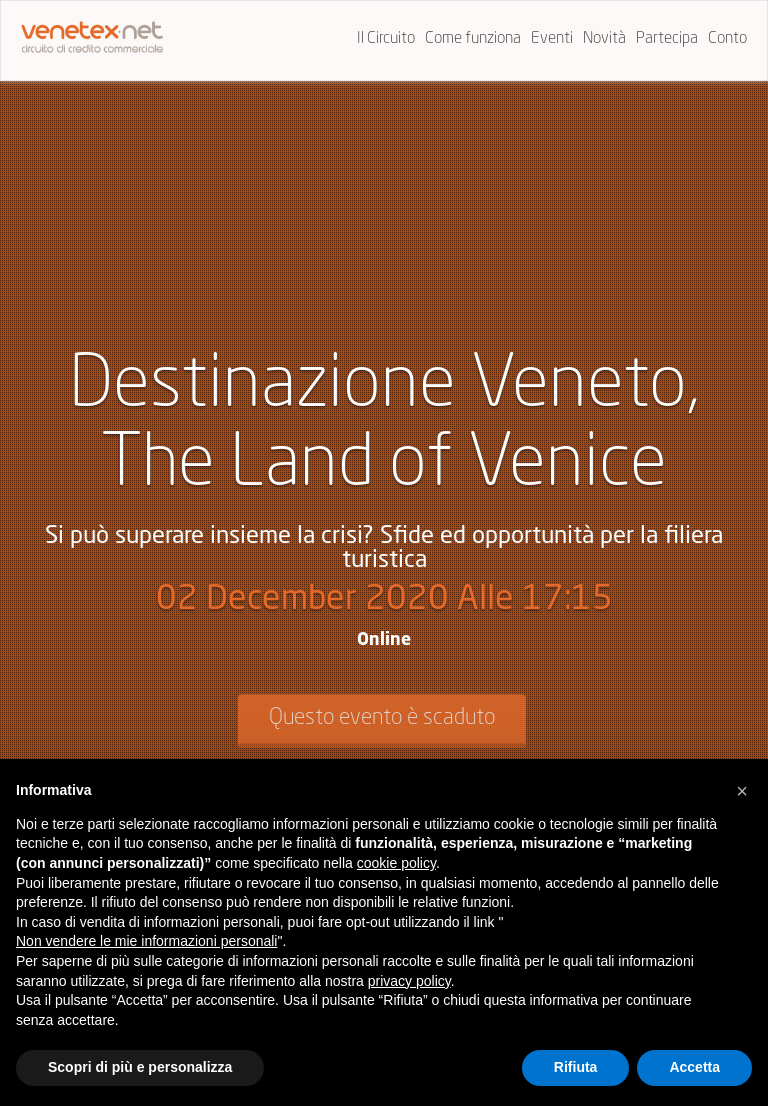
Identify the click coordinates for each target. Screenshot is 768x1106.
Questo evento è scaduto (382, 719)
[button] (742, 791)
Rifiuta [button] (576, 1067)
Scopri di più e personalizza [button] (140, 1067)
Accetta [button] (694, 1067)
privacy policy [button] (409, 981)
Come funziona (473, 39)
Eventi (552, 39)
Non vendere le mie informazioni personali (146, 941)
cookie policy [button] (396, 863)
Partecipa (667, 39)
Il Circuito (386, 39)
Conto (727, 39)
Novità (604, 39)
